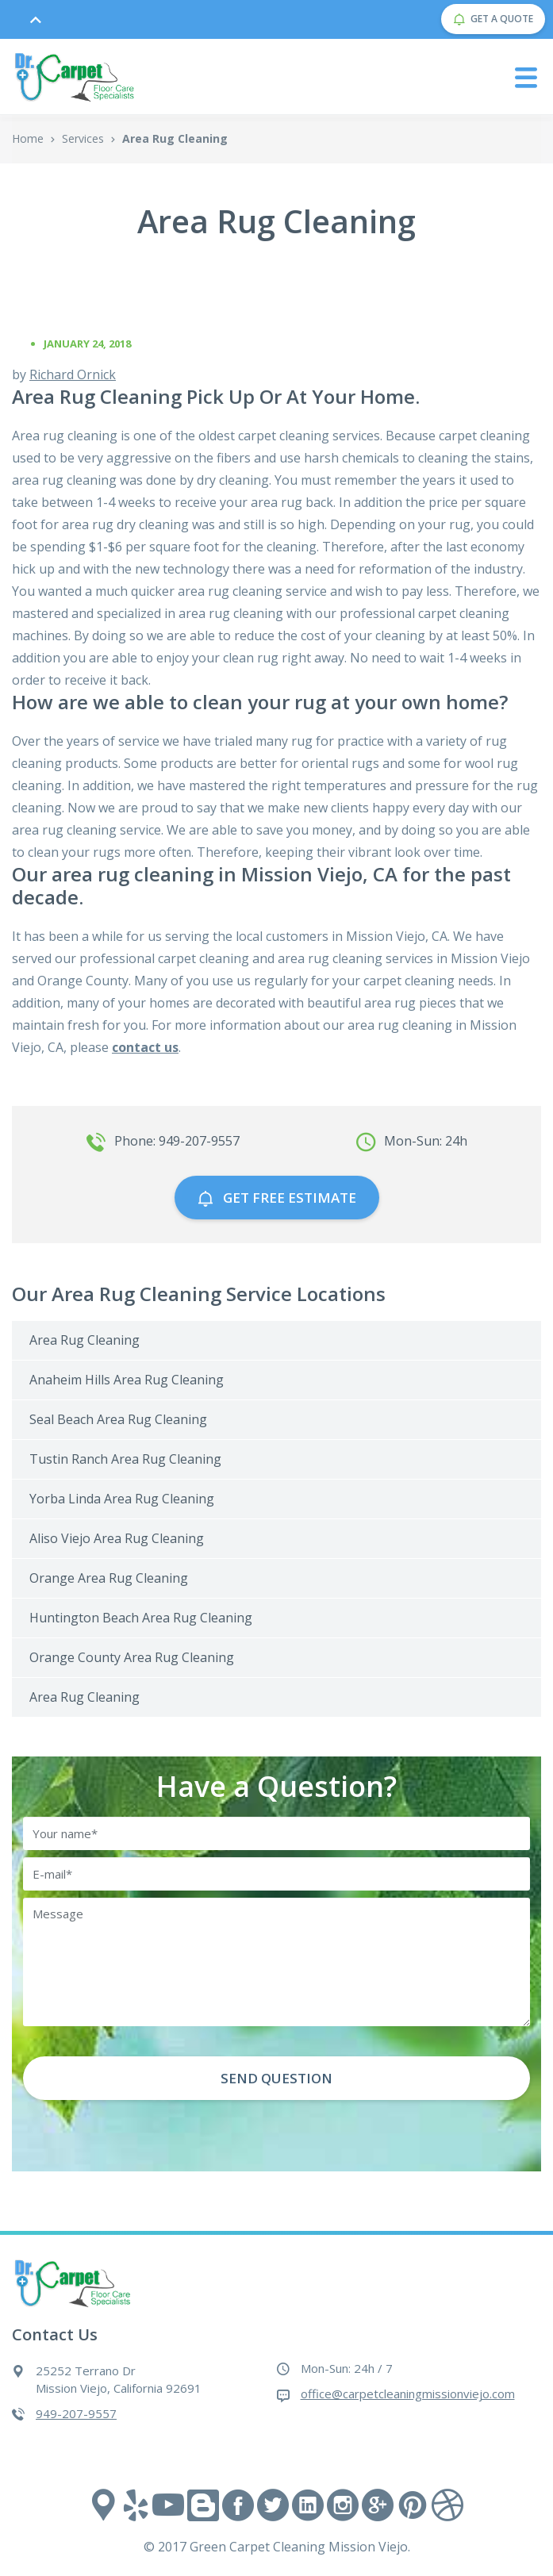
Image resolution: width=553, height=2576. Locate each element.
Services (83, 138)
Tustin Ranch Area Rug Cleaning (125, 1459)
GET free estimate (277, 1197)
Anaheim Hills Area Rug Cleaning (126, 1379)
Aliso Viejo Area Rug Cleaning (116, 1538)
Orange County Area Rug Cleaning (131, 1657)
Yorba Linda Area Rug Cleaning (121, 1498)
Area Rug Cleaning (84, 1340)
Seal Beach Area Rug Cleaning (118, 1419)
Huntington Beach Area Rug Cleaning (140, 1617)
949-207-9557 (76, 2413)
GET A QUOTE (493, 18)
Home (28, 138)
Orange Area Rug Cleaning (108, 1578)
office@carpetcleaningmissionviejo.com (408, 2393)
